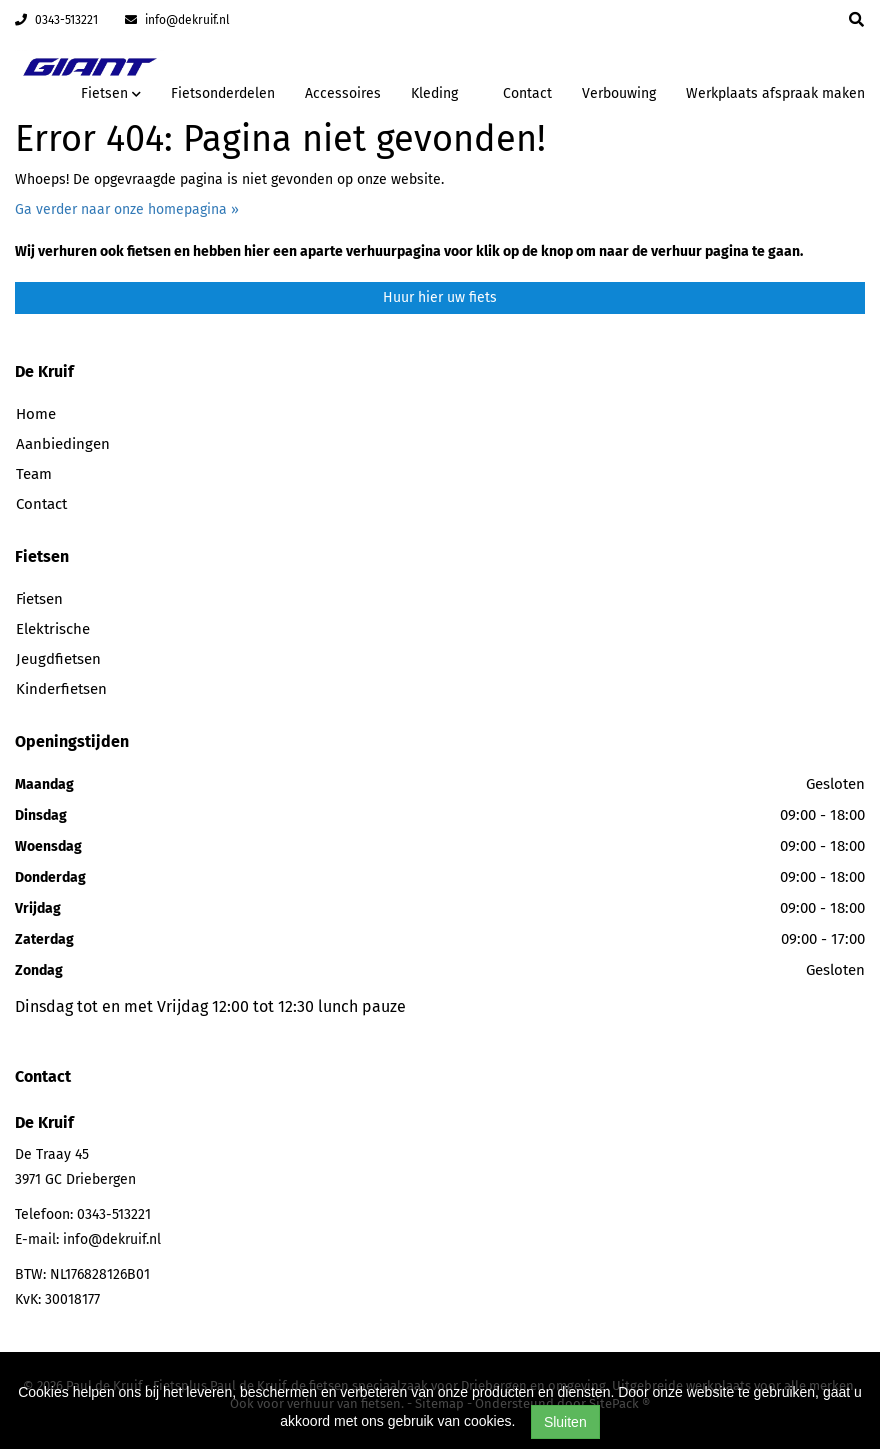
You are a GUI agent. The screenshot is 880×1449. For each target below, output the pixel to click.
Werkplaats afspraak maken (775, 93)
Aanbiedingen (63, 444)
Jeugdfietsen (58, 659)
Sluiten (565, 1422)
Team (34, 474)
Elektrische (53, 629)
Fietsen (39, 599)
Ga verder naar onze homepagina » (127, 209)
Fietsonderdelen (223, 93)
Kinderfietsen (61, 689)
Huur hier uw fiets (440, 297)
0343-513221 (56, 20)
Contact (527, 93)
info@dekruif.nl (177, 20)
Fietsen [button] (111, 93)
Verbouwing (619, 93)
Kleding (434, 93)
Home (36, 414)
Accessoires (343, 93)
